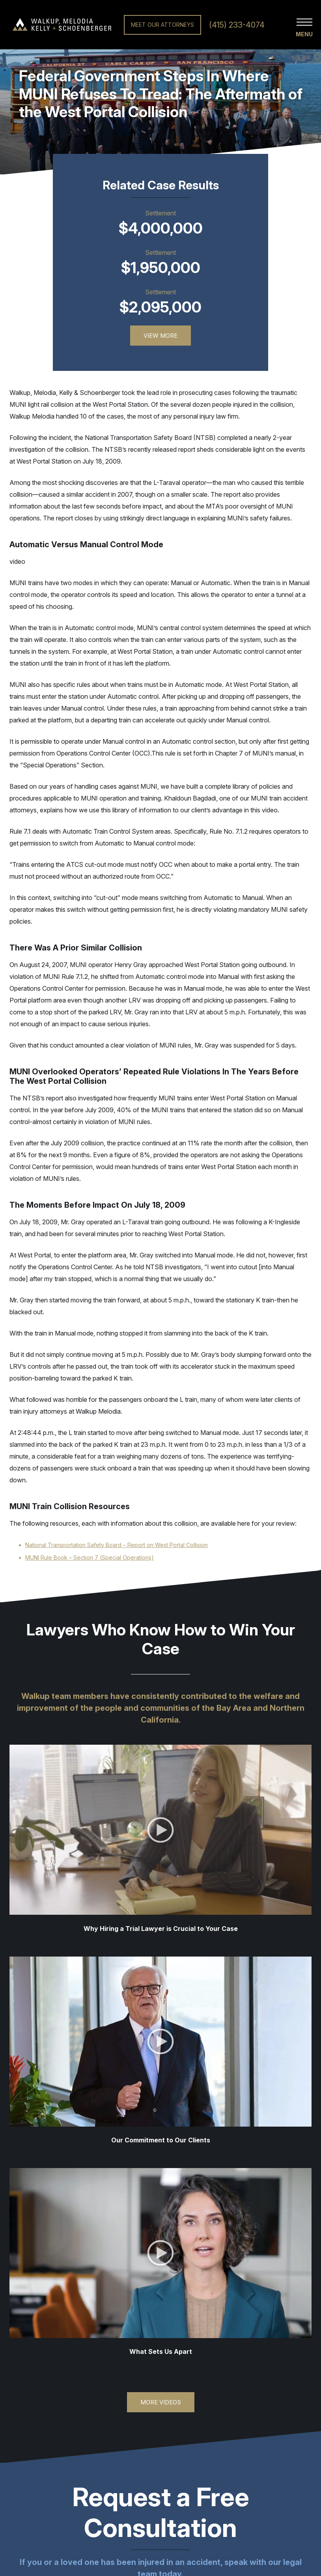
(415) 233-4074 (237, 25)
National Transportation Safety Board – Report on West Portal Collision (116, 1544)
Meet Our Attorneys (162, 24)
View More (160, 335)
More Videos (160, 2402)
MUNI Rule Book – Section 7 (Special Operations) (89, 1557)
